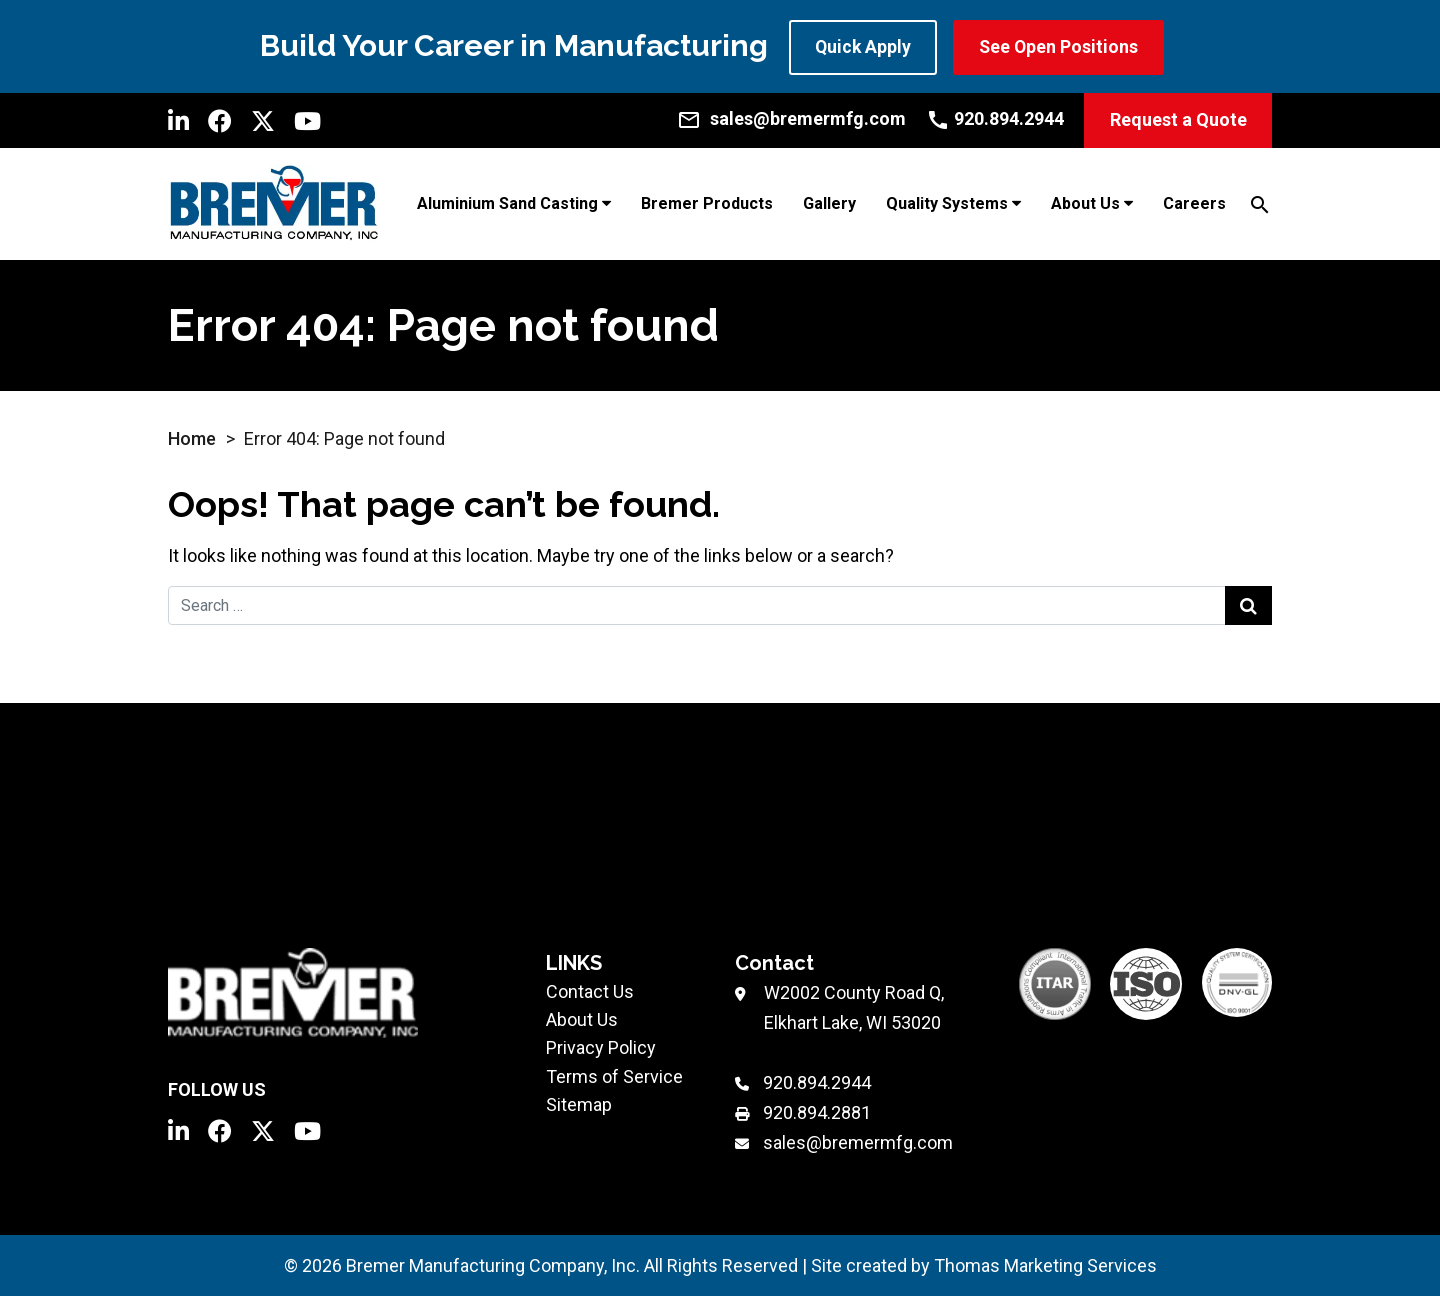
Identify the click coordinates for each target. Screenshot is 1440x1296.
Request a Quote (1178, 119)
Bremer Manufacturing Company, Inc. (493, 1264)
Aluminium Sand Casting (507, 203)
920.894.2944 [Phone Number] (817, 1082)
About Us (1085, 203)
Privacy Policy (601, 1047)
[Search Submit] (1248, 605)
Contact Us (590, 991)
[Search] (1260, 202)
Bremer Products (707, 203)
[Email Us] (791, 118)
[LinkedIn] (178, 120)
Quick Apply (864, 46)
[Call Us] (995, 118)
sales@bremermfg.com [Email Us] (858, 1142)
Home (192, 437)
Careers (1194, 203)
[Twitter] (263, 120)
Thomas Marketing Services (1045, 1264)
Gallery (829, 203)
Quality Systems (947, 203)
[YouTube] (307, 120)
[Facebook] (220, 120)
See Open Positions (1062, 46)
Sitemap (579, 1103)
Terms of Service (614, 1075)
